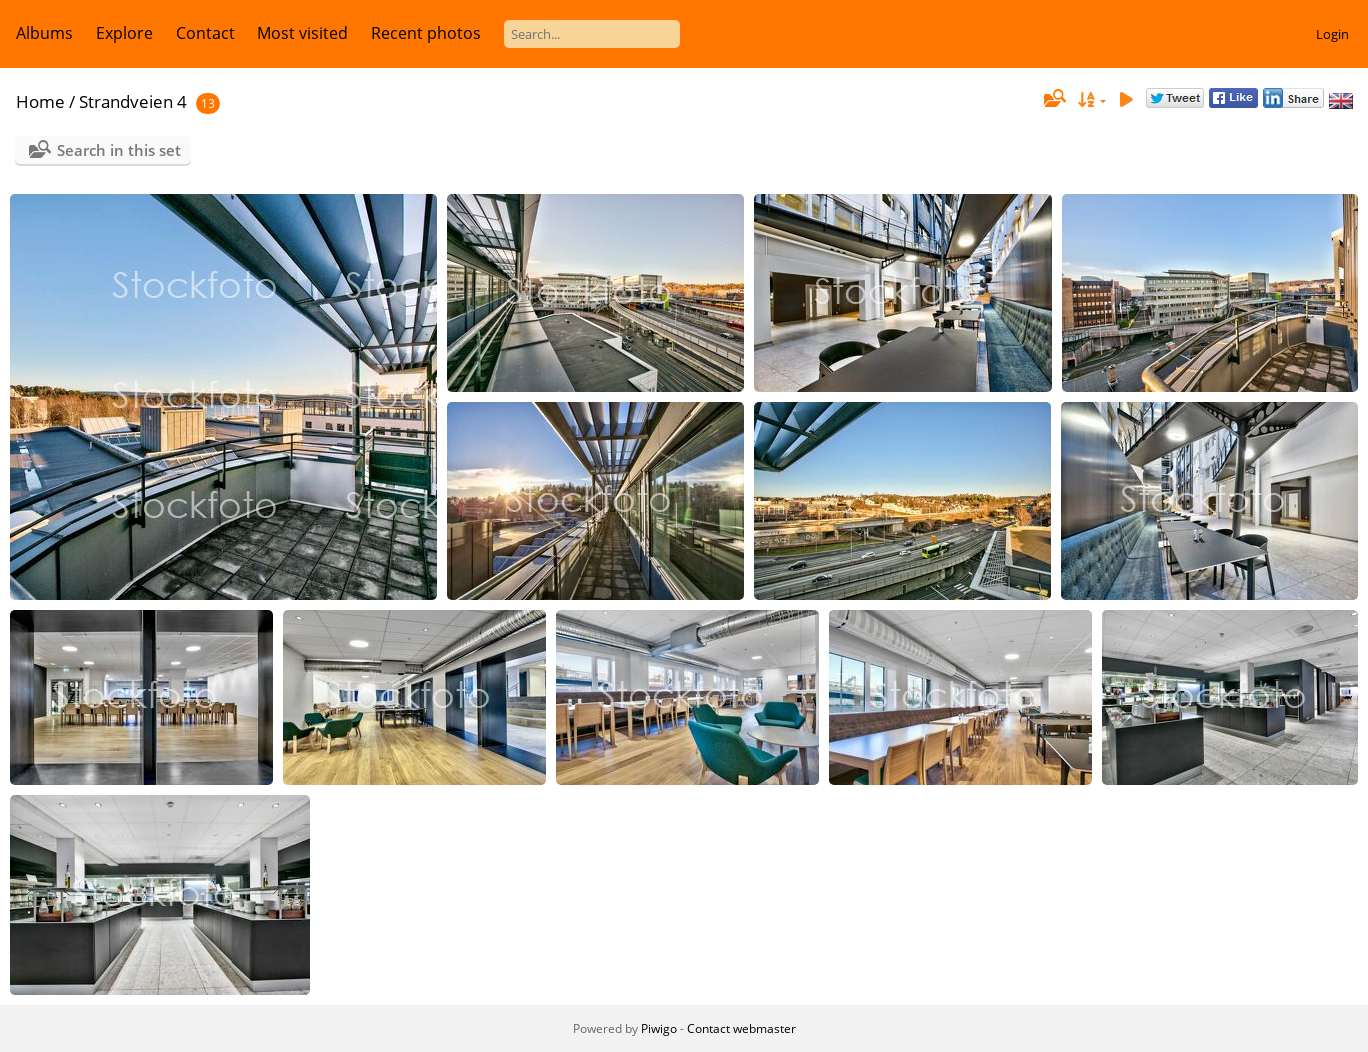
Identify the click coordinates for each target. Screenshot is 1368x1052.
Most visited (302, 33)
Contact (205, 33)
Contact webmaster (741, 1028)
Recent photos (426, 33)
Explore (124, 33)
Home (40, 101)
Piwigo (659, 1028)
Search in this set (119, 150)
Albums (44, 33)
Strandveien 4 (133, 101)
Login (1332, 34)
